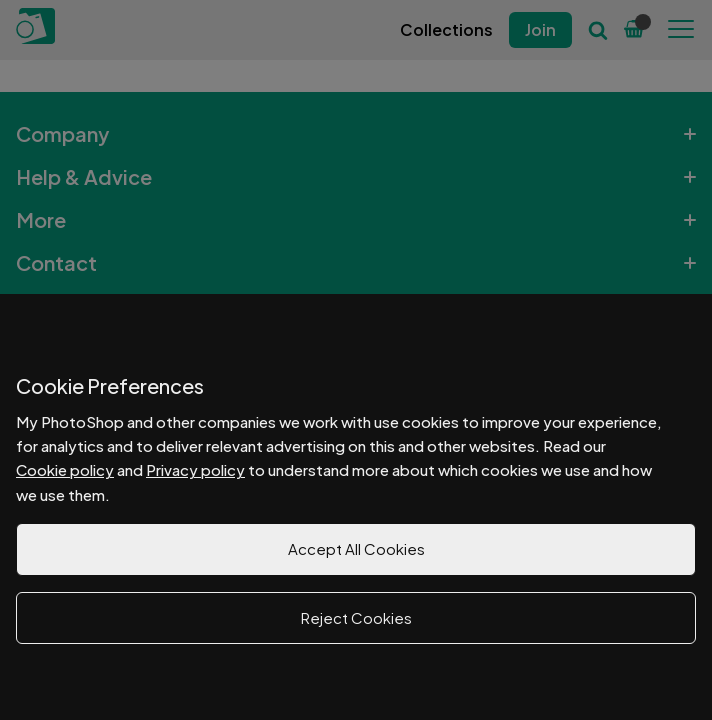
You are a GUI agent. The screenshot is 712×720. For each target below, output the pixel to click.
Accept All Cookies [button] (356, 548)
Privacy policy (195, 469)
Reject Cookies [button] (356, 617)
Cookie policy (65, 469)
